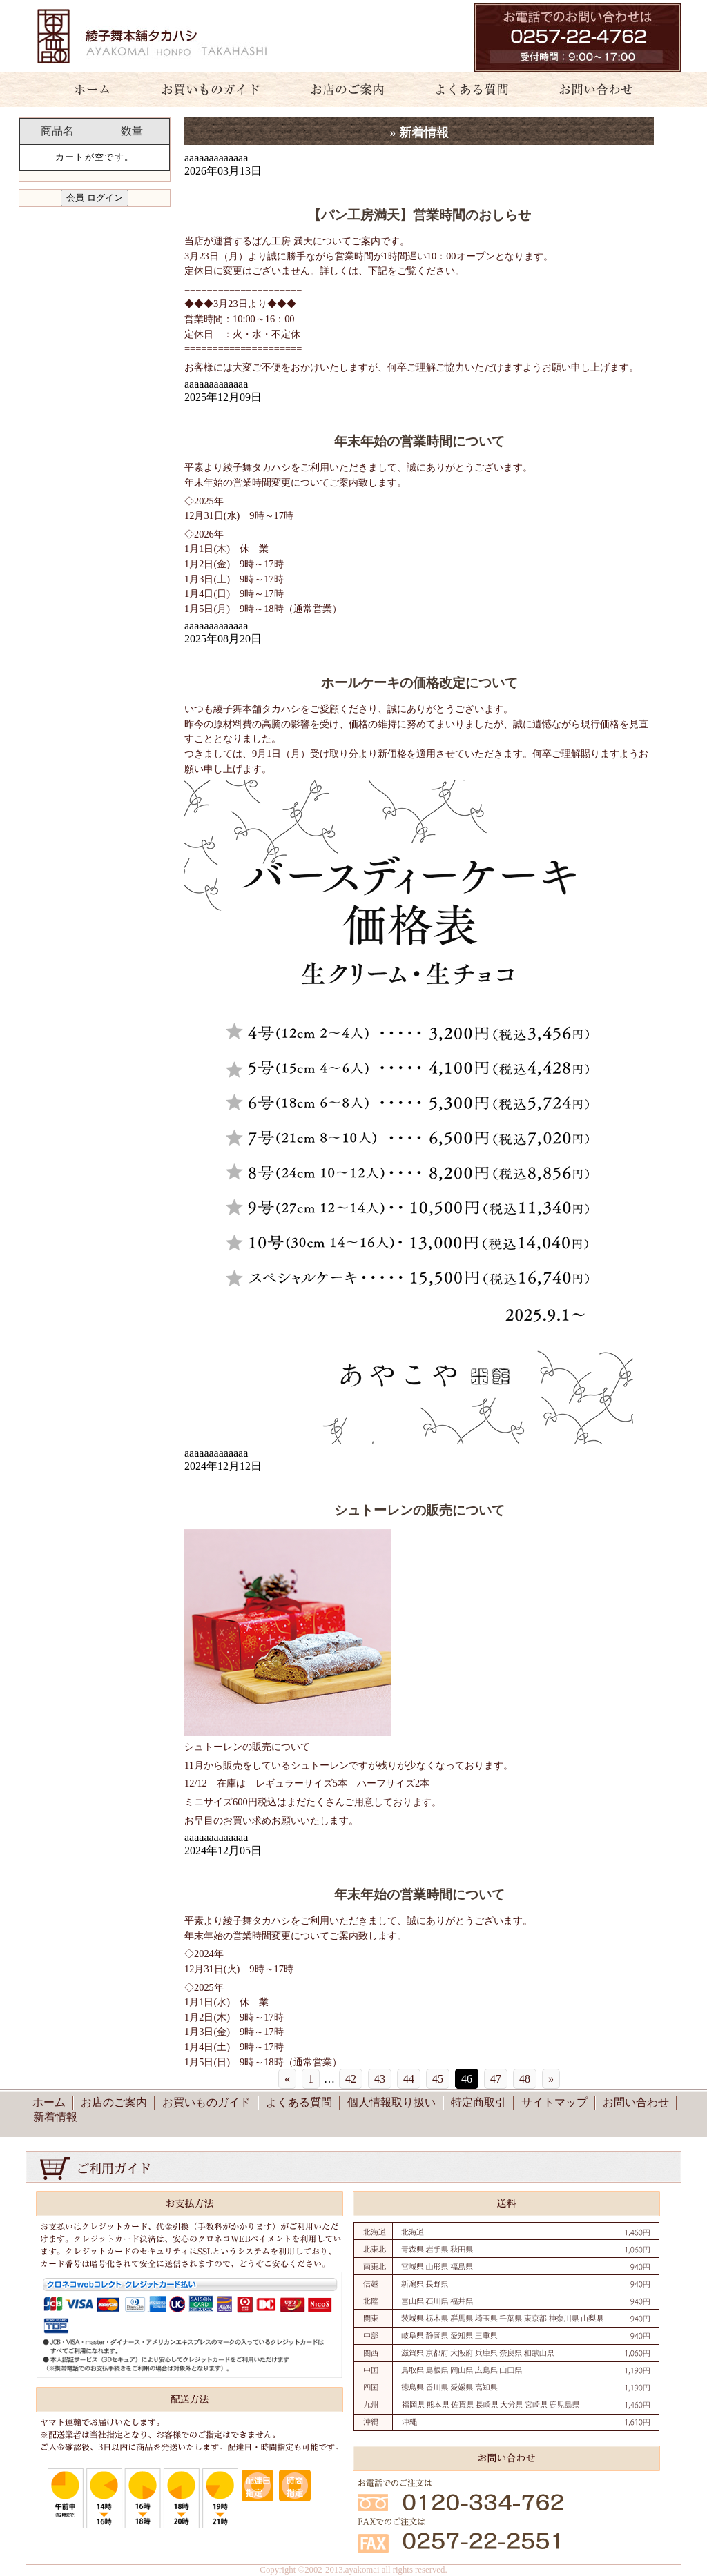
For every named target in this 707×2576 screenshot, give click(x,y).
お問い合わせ (604, 89)
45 (437, 2079)
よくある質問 (466, 89)
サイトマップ (554, 2102)
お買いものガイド (210, 89)
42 (350, 2079)
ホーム (84, 89)
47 (495, 2079)
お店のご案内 (341, 89)
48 (524, 2079)
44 (408, 2079)
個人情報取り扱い (391, 2102)
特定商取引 (478, 2102)
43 (379, 2079)
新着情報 (55, 2117)
